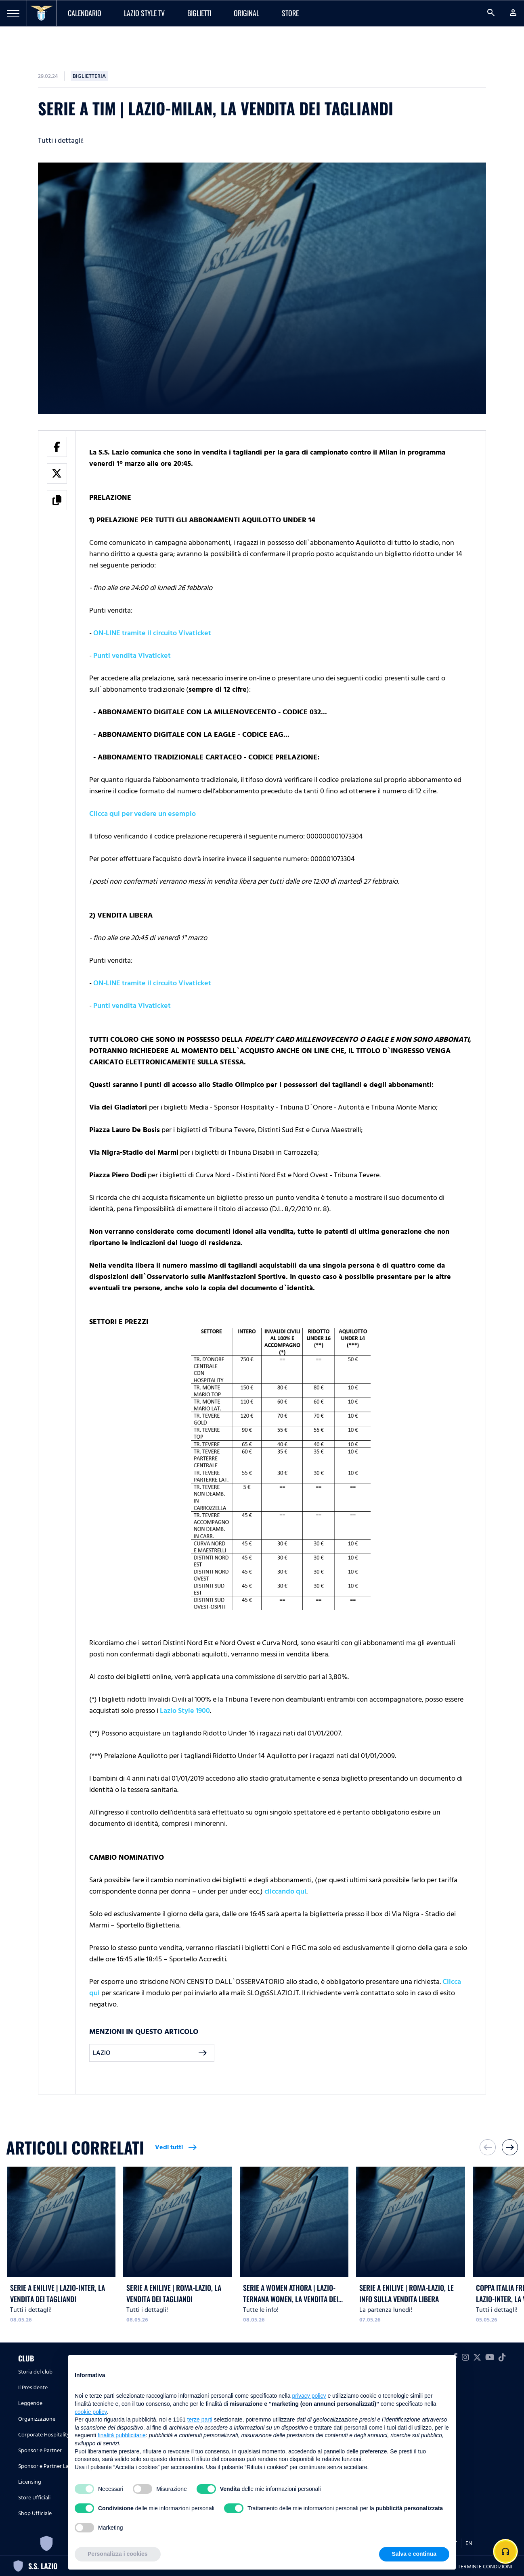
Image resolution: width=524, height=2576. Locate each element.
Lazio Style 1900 (185, 1711)
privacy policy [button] (309, 2395)
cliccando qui (285, 1891)
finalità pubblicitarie (122, 2435)
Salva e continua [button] (414, 2554)
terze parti (199, 2419)
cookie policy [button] (91, 2412)
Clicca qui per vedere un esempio (142, 814)
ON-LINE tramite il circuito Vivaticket (152, 633)
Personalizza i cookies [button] (118, 2554)
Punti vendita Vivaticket (132, 655)
